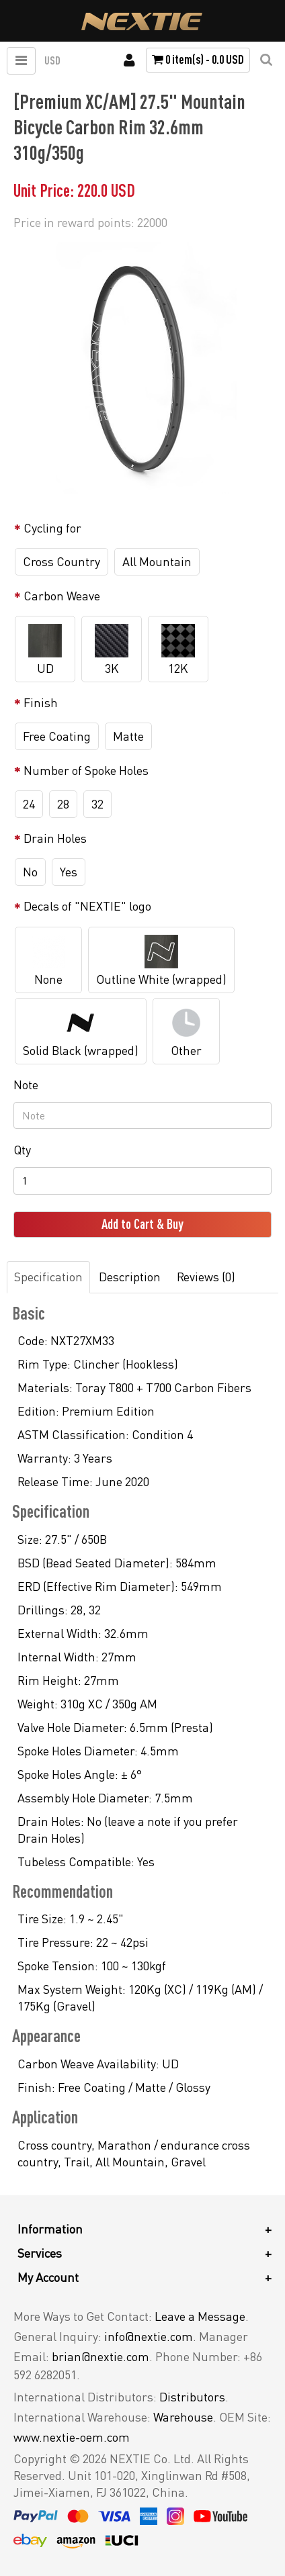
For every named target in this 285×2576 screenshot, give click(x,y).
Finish (41, 702)
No (30, 871)
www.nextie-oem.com (71, 2437)
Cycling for (52, 527)
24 (29, 803)
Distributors (192, 2396)
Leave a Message (200, 2316)
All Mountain (157, 561)
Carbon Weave (62, 595)
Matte (128, 736)
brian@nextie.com (100, 2356)
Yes (68, 871)
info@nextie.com (148, 2336)
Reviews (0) (206, 1276)
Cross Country (61, 561)
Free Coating (57, 736)
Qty (22, 1149)
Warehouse (183, 2416)
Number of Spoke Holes (86, 770)
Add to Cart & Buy (142, 1224)
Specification (48, 1276)
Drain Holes (55, 838)
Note (25, 1084)
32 (97, 803)
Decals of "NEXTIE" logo (87, 906)
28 (63, 803)
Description (130, 1276)
